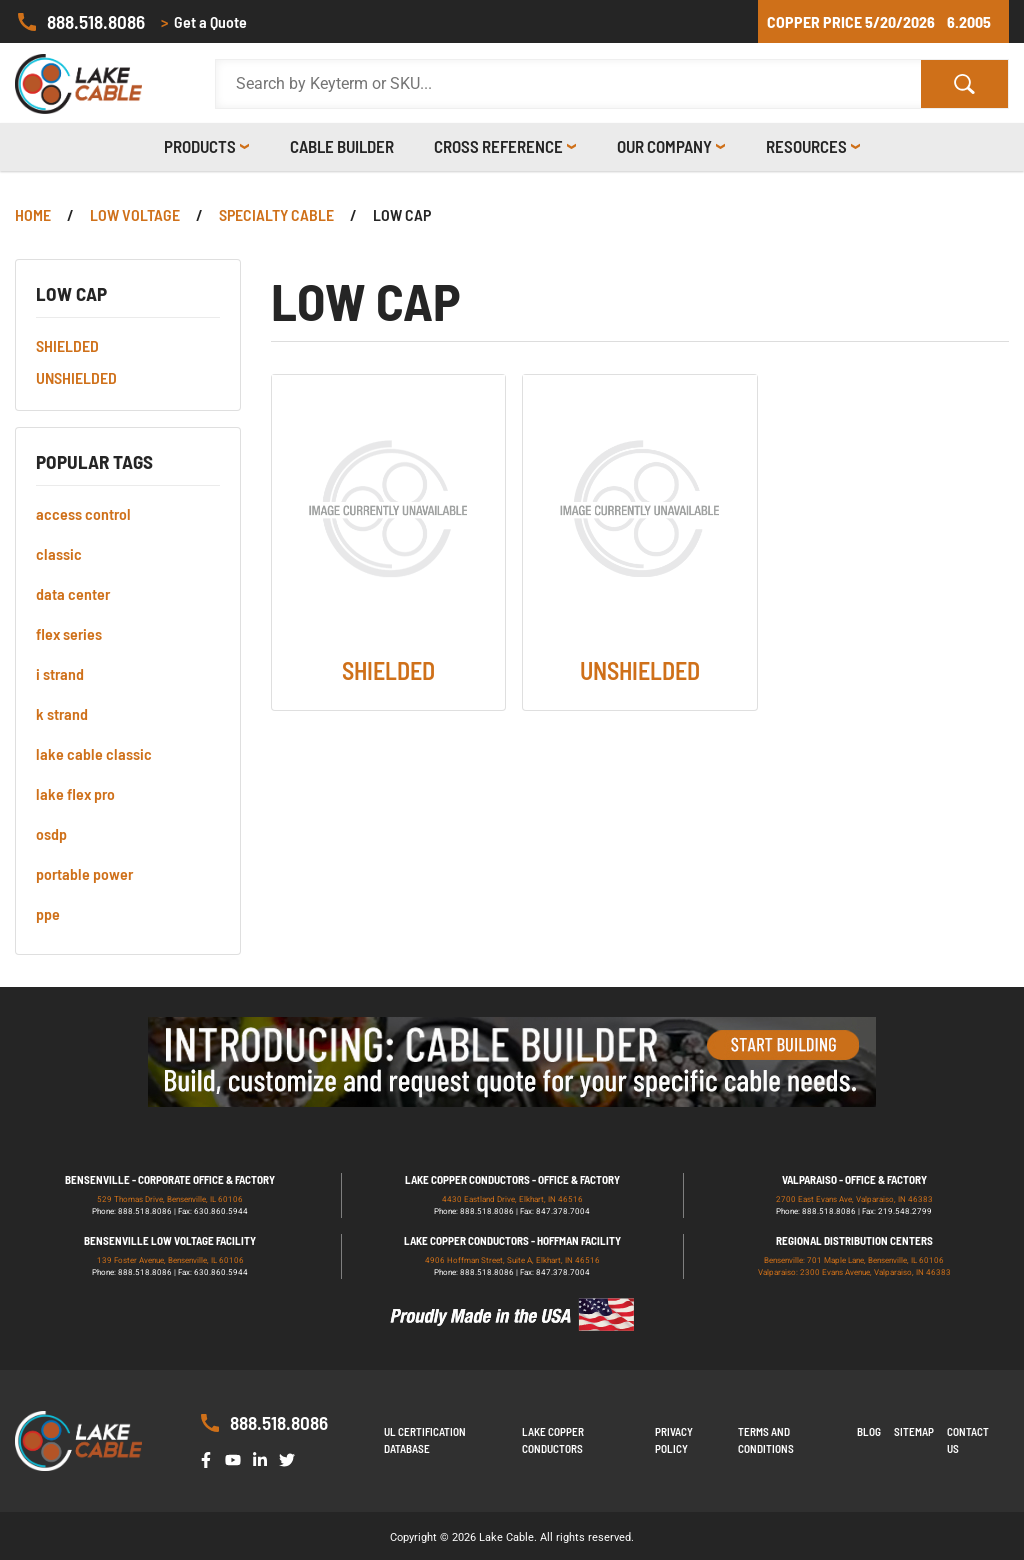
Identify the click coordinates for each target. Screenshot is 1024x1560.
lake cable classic (94, 753)
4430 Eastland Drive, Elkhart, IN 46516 (512, 1199)
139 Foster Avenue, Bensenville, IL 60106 (170, 1260)
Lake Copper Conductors (553, 1440)
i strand (60, 673)
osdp (51, 833)
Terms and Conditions (766, 1440)
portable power (84, 873)
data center (73, 593)
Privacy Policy (674, 1440)
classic (59, 553)
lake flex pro (75, 793)
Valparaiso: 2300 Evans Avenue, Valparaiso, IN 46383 (854, 1272)
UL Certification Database (425, 1440)
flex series (69, 633)
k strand (62, 713)
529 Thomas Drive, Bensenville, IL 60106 (170, 1199)
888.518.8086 (80, 22)
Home (33, 214)
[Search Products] (568, 84)
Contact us (968, 1440)
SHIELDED (67, 345)
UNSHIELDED (76, 377)
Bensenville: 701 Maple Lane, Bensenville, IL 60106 (854, 1260)
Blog (869, 1431)
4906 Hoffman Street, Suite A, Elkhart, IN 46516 (512, 1260)
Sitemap (914, 1431)
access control (83, 513)
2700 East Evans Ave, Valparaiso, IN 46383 (854, 1199)
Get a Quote (204, 22)
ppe (48, 913)
